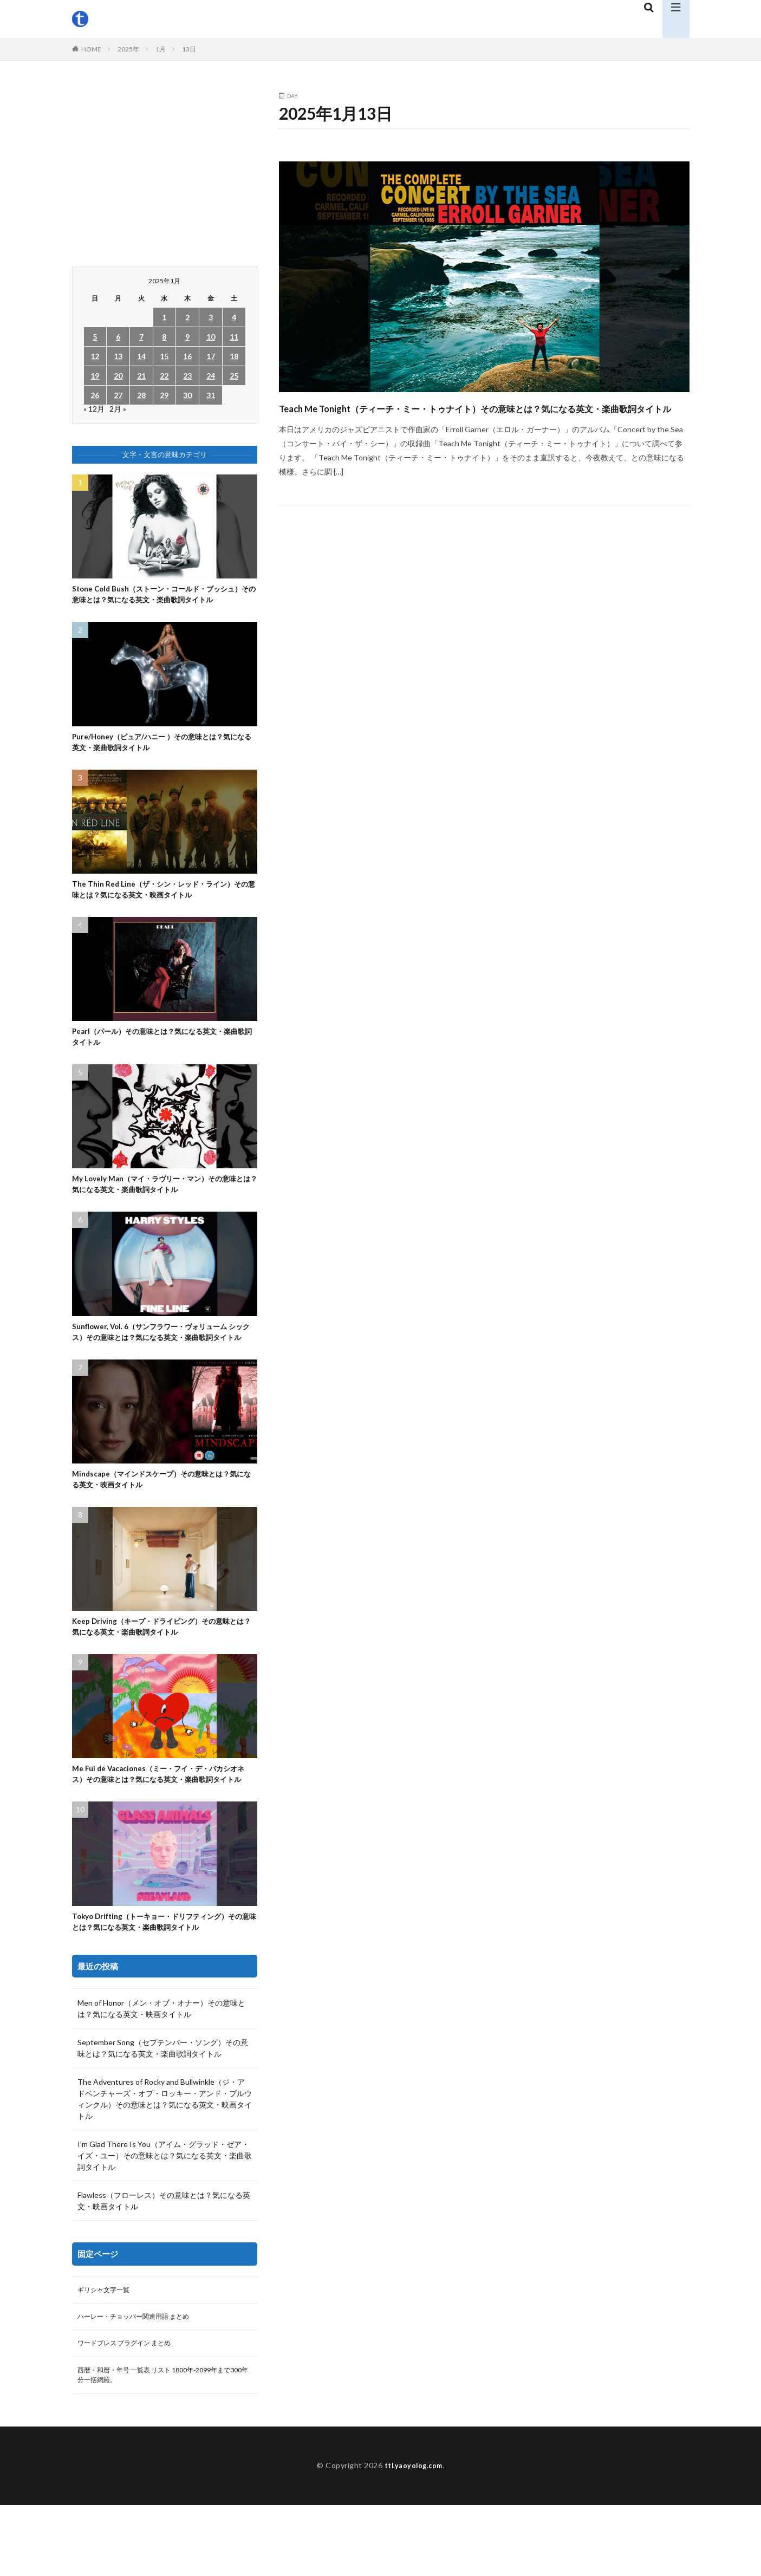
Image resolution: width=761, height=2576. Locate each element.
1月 (160, 49)
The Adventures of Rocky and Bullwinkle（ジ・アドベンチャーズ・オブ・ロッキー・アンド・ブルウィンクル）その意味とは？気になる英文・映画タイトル (164, 2163)
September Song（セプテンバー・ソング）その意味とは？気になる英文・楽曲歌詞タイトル (162, 2112)
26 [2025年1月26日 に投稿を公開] (94, 395)
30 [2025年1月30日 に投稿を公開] (187, 395)
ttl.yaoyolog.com (413, 2536)
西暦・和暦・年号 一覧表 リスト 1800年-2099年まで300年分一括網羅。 (163, 2445)
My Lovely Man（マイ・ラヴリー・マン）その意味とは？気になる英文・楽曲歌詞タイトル (161, 1209)
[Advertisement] (164, 169)
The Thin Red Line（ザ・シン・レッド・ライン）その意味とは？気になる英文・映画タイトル (163, 909)
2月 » (117, 408)
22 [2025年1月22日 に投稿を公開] (164, 375)
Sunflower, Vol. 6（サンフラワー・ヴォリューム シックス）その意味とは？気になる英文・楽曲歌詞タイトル (161, 1366)
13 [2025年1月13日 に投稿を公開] (118, 356)
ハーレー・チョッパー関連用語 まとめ (142, 2383)
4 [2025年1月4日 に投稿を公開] (234, 317)
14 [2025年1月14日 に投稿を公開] (141, 356)
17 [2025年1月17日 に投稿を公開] (210, 356)
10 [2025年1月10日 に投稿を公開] (210, 336)
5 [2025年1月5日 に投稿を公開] (95, 336)
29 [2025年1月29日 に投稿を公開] (164, 395)
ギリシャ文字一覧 (107, 2354)
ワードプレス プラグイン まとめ (132, 2411)
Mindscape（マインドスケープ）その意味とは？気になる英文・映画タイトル (162, 1522)
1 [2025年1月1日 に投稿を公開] (164, 317)
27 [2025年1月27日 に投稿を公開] (118, 395)
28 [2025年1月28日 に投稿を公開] (141, 395)
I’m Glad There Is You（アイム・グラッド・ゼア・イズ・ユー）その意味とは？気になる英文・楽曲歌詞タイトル (164, 2220)
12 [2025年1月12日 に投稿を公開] (94, 356)
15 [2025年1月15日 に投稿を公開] (164, 356)
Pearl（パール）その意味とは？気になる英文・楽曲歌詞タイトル (163, 1059)
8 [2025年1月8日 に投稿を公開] (164, 336)
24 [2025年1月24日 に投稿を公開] (210, 375)
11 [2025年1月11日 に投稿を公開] (234, 336)
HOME (91, 49)
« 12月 (94, 408)
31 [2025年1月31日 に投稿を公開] (210, 395)
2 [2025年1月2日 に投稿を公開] (187, 317)
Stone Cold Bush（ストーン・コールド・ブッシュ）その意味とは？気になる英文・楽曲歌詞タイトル (161, 602)
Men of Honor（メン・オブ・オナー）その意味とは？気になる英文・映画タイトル (161, 2073)
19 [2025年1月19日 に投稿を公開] (94, 375)
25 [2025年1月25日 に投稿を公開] (234, 375)
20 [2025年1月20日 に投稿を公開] (118, 375)
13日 (189, 49)
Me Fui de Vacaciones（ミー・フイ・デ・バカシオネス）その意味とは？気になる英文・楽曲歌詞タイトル (162, 1828)
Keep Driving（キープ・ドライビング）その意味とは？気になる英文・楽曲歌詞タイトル (161, 1672)
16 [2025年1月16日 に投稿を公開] (187, 356)
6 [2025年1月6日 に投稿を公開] (118, 336)
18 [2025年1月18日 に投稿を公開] (234, 356)
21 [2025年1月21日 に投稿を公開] (141, 375)
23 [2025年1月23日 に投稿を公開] (187, 375)
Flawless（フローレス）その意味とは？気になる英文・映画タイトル (163, 2265)
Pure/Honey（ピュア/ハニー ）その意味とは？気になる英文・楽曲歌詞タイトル (162, 758)
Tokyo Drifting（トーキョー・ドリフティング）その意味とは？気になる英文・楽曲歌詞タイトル (161, 1985)
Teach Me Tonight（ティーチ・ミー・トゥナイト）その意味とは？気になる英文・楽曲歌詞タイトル (479, 416)
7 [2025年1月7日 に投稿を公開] (141, 336)
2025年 (128, 49)
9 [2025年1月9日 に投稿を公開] (187, 336)
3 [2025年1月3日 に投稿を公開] (211, 317)
